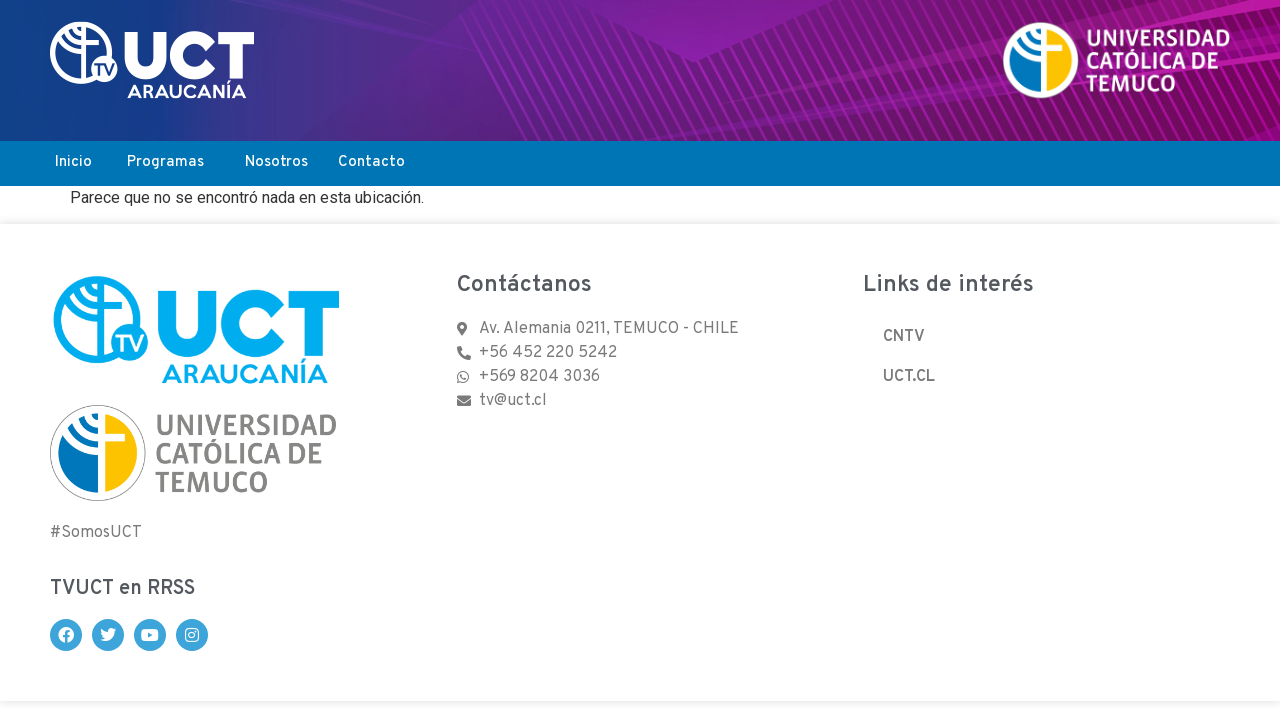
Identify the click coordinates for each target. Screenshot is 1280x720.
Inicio (73, 162)
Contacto (371, 162)
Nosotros (276, 162)
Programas (165, 162)
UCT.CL (909, 377)
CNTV (904, 337)
